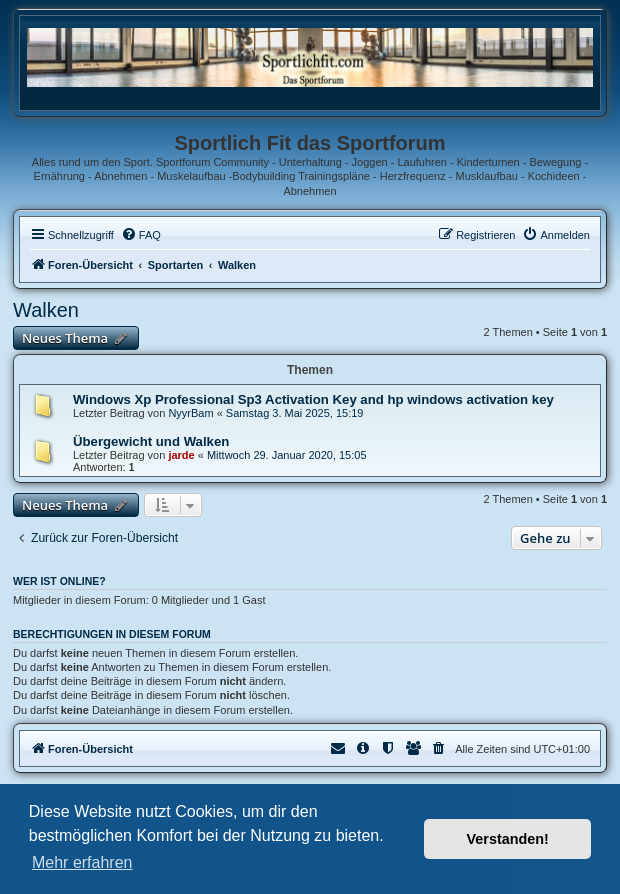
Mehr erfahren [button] (82, 862)
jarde (181, 455)
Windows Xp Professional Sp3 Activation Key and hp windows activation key (313, 399)
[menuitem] (141, 235)
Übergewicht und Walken (151, 441)
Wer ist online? (59, 581)
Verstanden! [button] (508, 839)
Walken (46, 310)
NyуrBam (190, 413)
